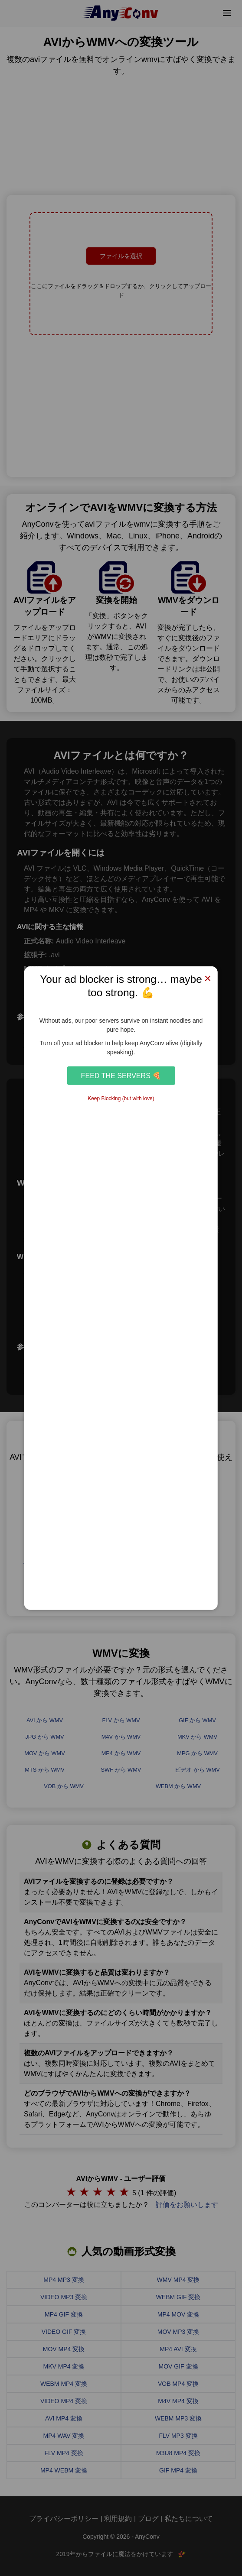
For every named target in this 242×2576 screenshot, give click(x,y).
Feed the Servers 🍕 (121, 1075)
